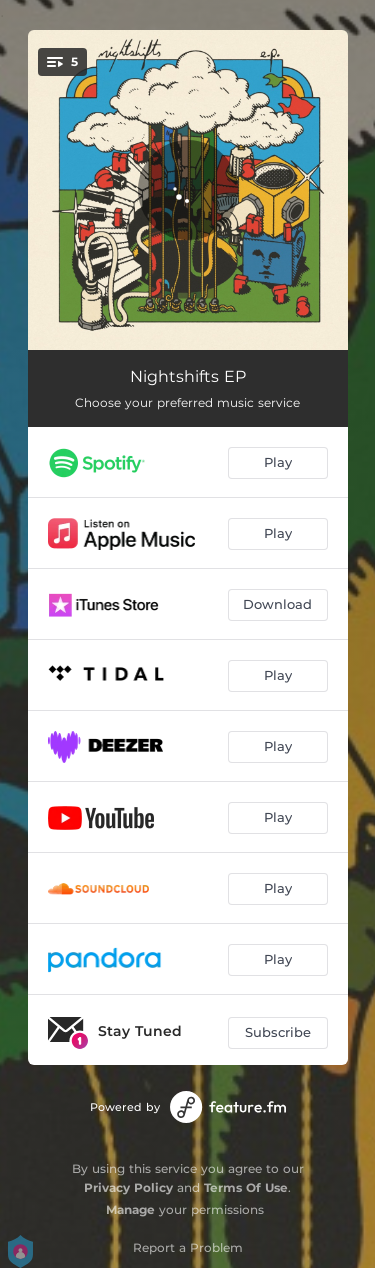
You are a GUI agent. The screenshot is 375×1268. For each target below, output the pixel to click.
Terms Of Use (246, 1187)
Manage (130, 1209)
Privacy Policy (128, 1187)
